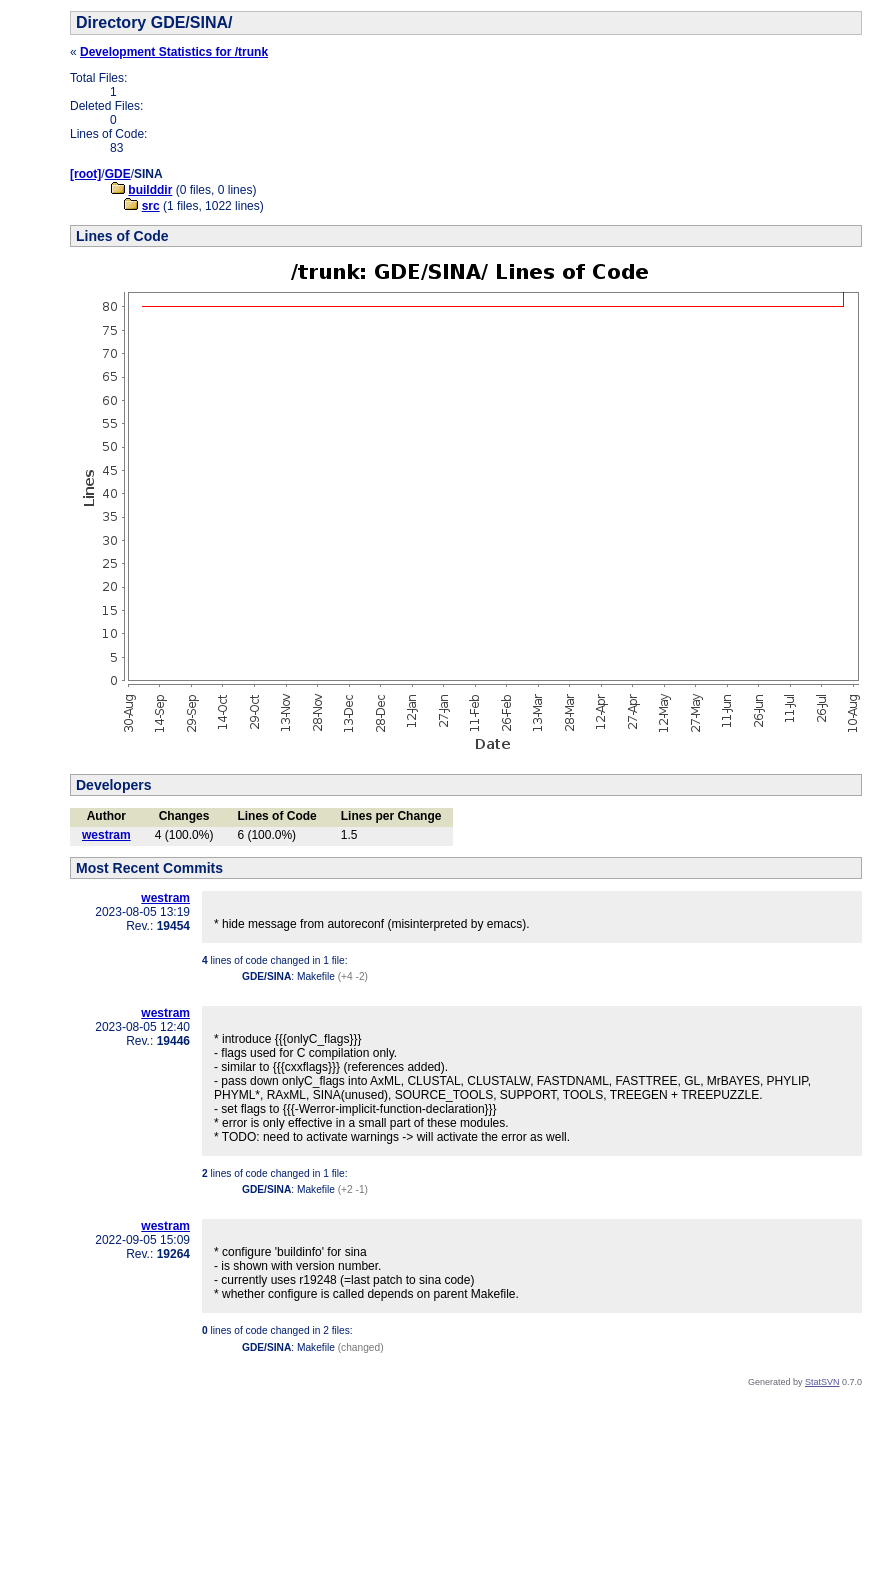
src (151, 206)
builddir (150, 190)
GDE (118, 174)
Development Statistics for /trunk (174, 52)
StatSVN (822, 1382)
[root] (85, 174)
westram (106, 835)
